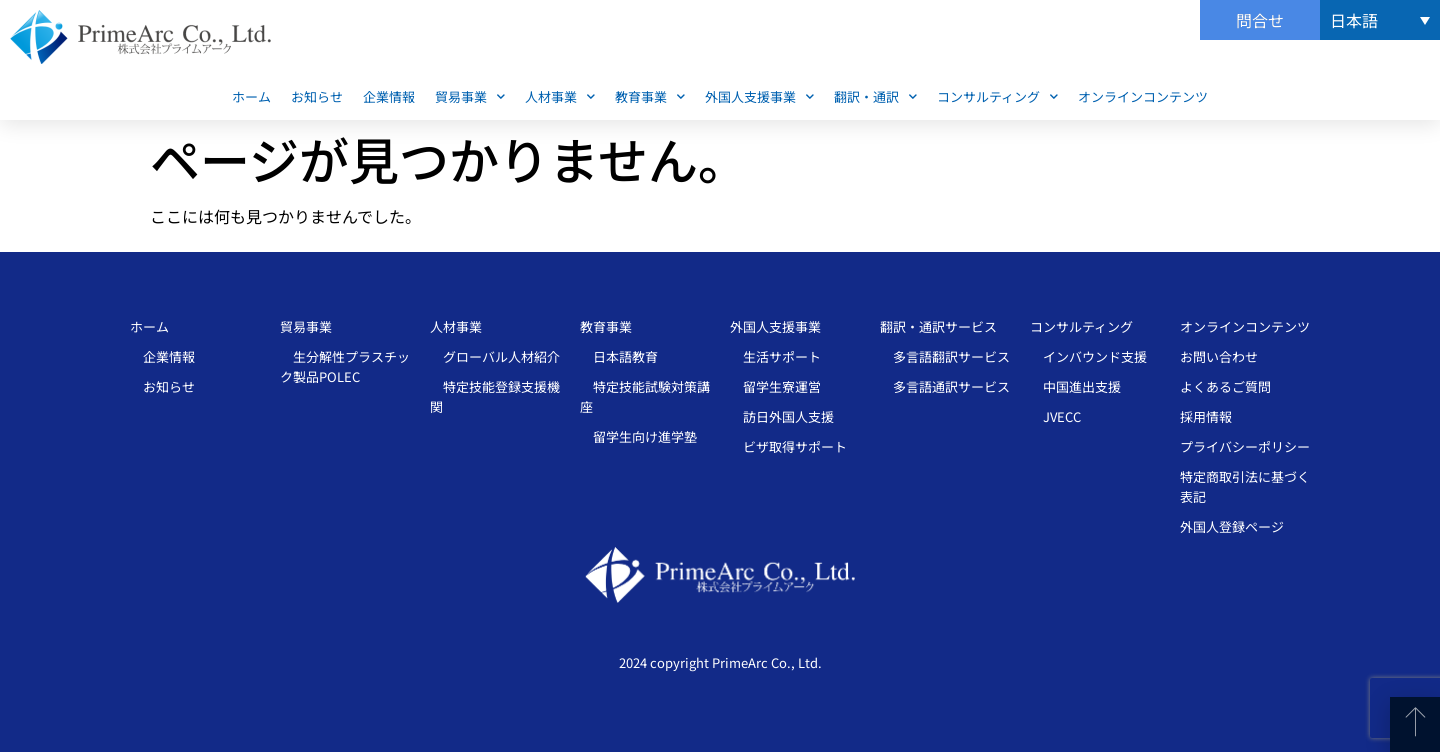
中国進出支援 (1075, 386)
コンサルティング (997, 96)
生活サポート (775, 356)
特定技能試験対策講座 (645, 396)
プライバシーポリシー (1245, 446)
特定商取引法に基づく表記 (1245, 486)
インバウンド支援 (1088, 356)
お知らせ (317, 96)
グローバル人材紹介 (495, 356)
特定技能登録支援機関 (495, 396)
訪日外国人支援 (782, 416)
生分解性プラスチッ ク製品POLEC (345, 366)
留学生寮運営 (775, 386)
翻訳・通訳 (875, 96)
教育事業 (650, 96)
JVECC (1055, 416)
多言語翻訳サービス (945, 356)
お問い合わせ (1219, 356)
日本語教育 (619, 356)
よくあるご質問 (1225, 386)
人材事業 (560, 96)
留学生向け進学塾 (638, 436)
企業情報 (389, 96)
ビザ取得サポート (788, 446)
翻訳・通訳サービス (938, 326)
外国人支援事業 (759, 96)
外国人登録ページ (1232, 526)
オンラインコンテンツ (1143, 96)
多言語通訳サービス (945, 386)
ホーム (251, 96)
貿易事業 (470, 96)
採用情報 (1206, 416)
